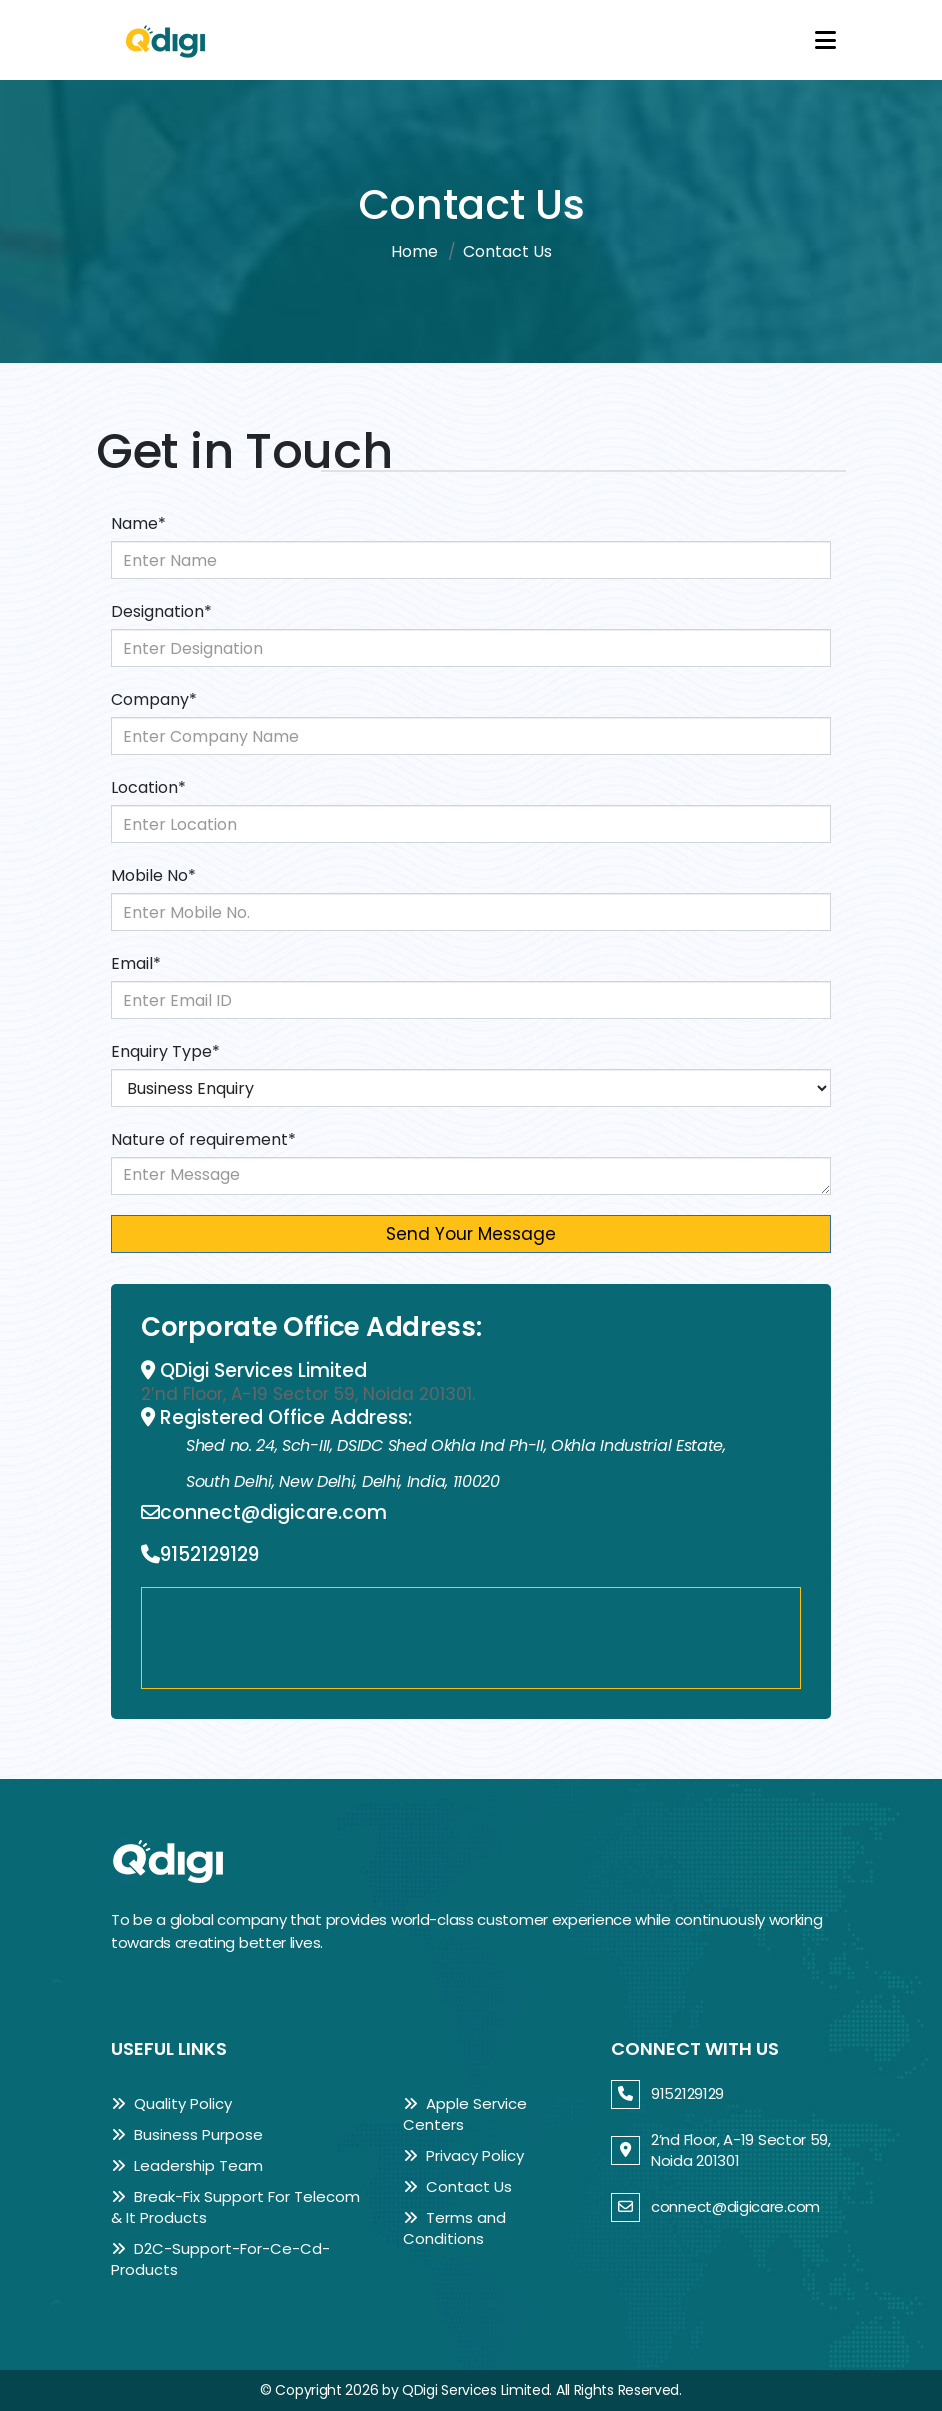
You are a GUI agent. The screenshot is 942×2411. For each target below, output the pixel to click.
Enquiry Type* (165, 1051)
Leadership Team (187, 2165)
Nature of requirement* (203, 1139)
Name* (138, 523)
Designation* (161, 611)
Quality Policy (171, 2103)
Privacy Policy (463, 2155)
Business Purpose (187, 2134)
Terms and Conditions (454, 2228)
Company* (154, 699)
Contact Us (457, 2186)
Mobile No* (153, 875)
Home (414, 251)
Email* (136, 963)
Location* (148, 787)
